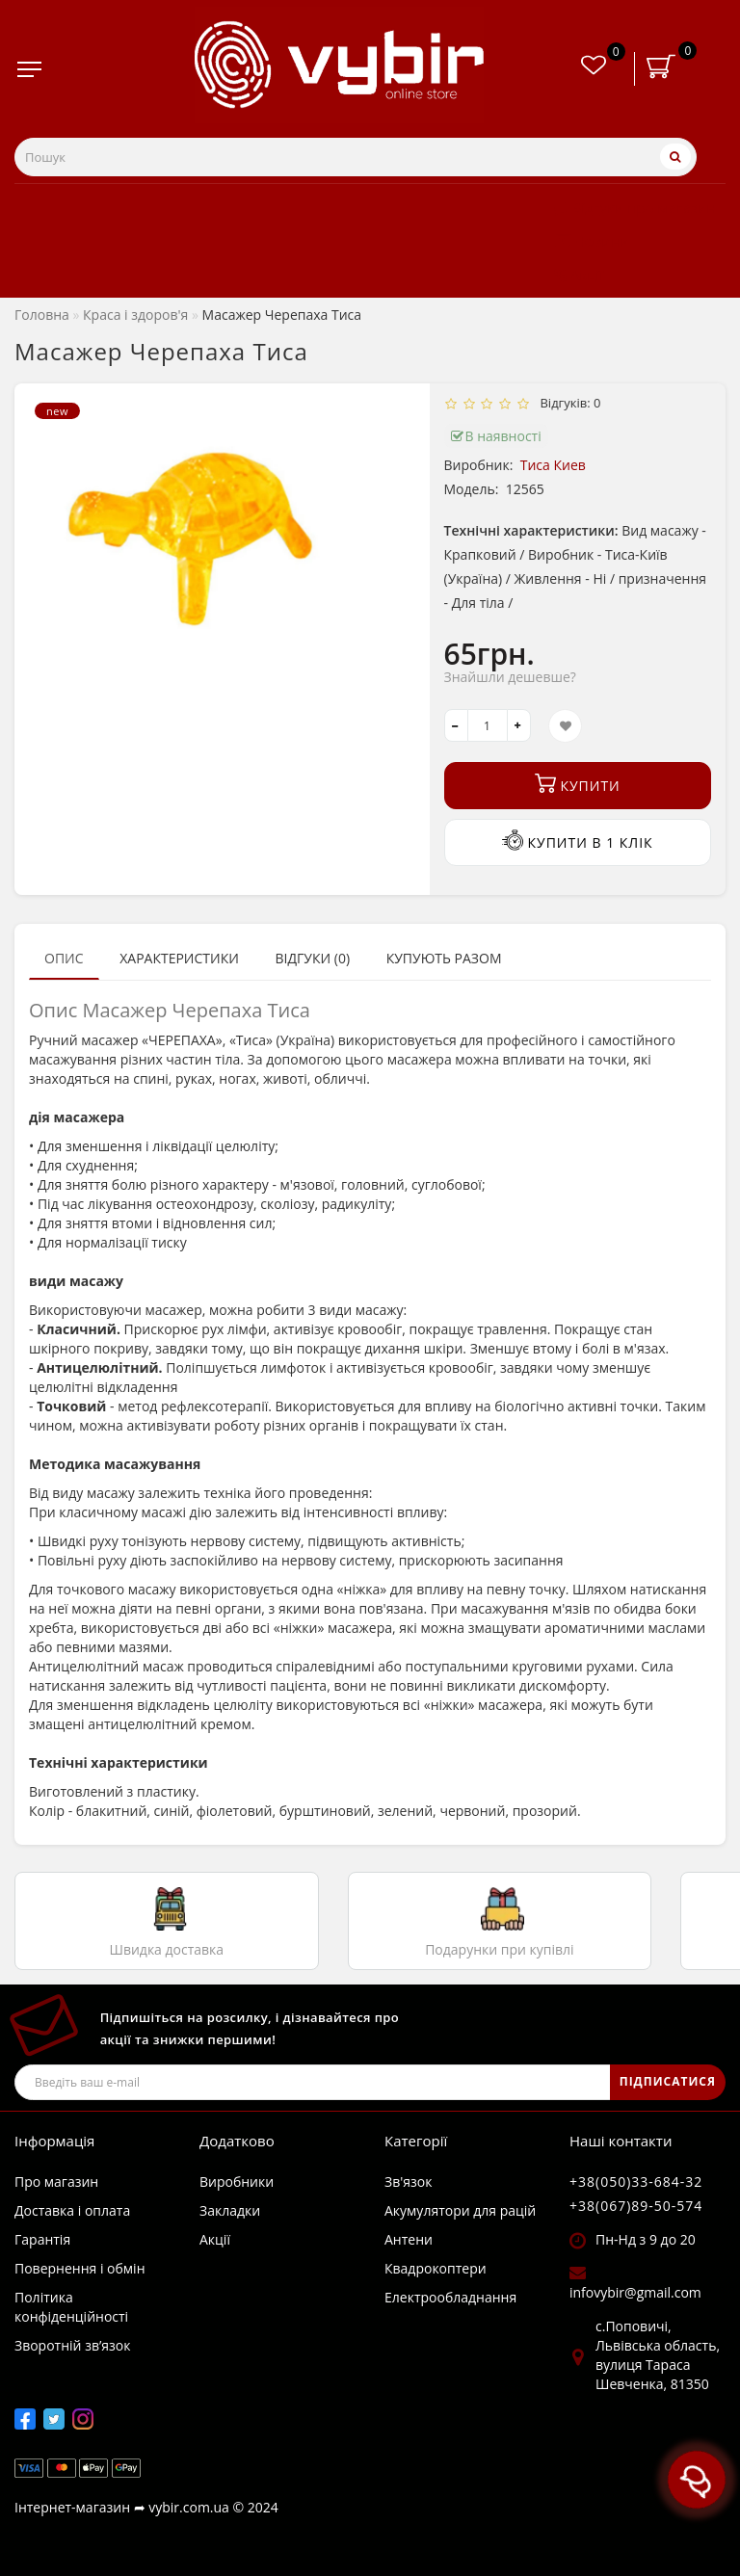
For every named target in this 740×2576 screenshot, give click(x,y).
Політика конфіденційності (71, 2307)
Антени (408, 2239)
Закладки (229, 2210)
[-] (456, 725)
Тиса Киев (553, 465)
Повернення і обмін (79, 2268)
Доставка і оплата (72, 2210)
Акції (578, 274)
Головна (41, 314)
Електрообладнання (450, 2297)
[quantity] (487, 725)
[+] (519, 725)
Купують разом (444, 958)
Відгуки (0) (312, 958)
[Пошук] (675, 157)
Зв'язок (408, 2181)
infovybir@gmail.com (635, 2292)
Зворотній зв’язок (72, 2345)
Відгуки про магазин (635, 207)
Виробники (236, 2181)
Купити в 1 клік (577, 840)
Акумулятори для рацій (460, 2210)
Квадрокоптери (435, 2268)
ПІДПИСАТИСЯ (668, 2081)
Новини (591, 240)
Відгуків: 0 (567, 402)
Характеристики (179, 958)
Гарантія (42, 2239)
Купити (578, 784)
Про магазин (56, 2181)
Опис (64, 958)
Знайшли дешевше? (510, 677)
